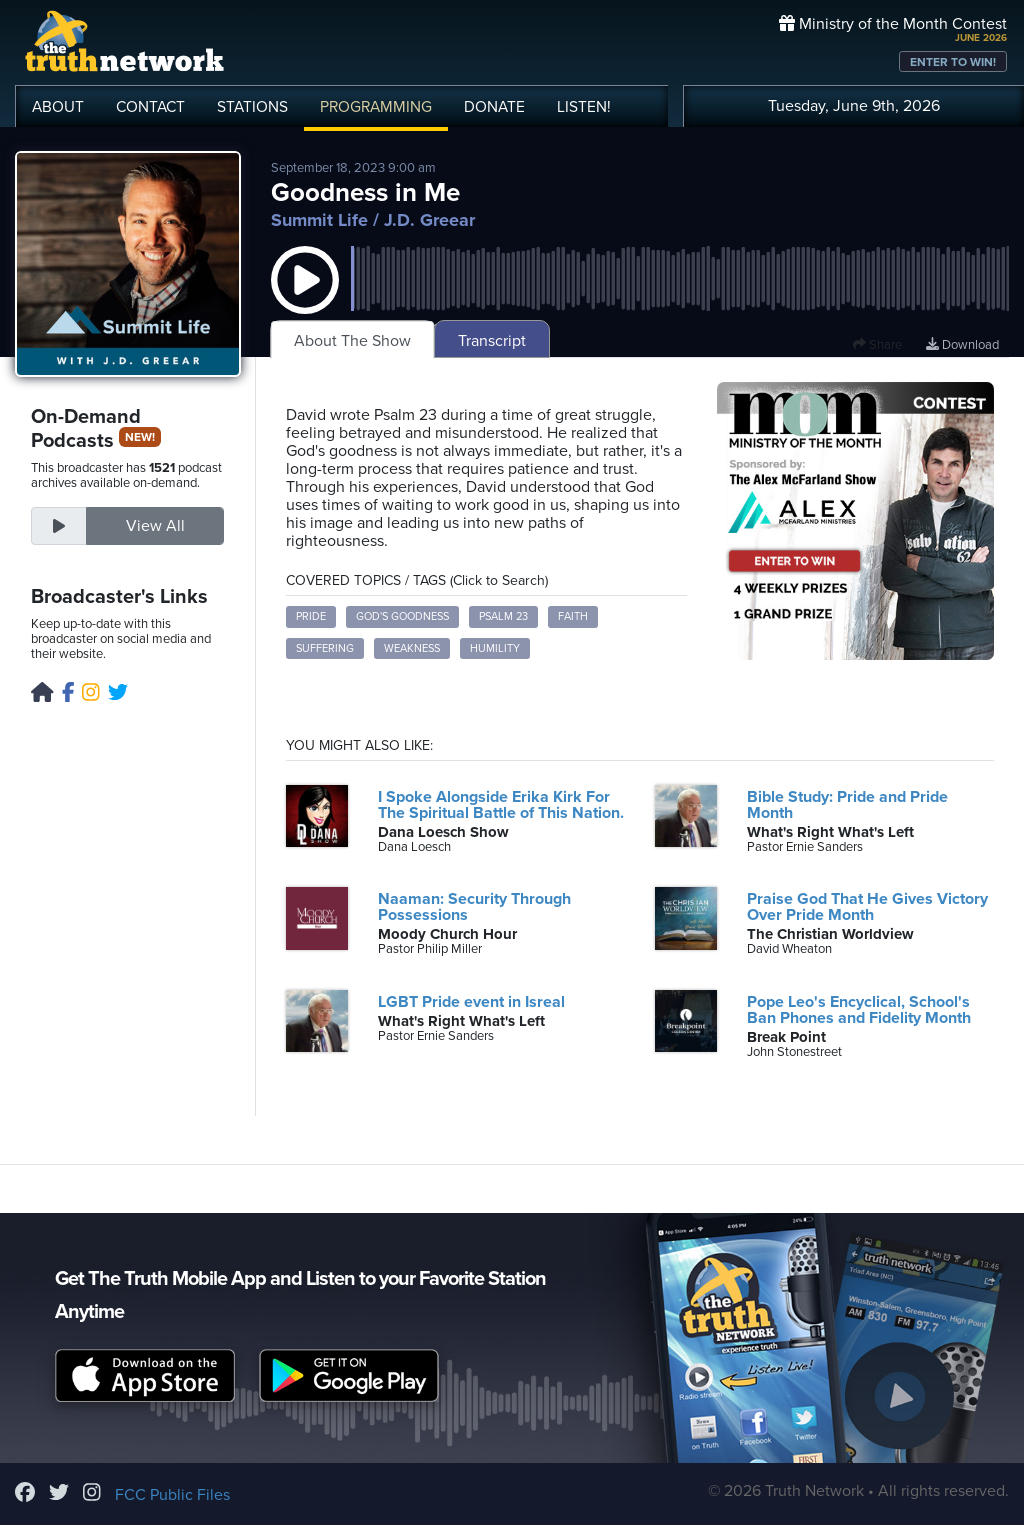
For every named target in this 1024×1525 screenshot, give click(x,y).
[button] (305, 300)
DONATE (494, 107)
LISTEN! (584, 107)
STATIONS (252, 107)
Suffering (325, 648)
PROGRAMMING (376, 107)
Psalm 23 (503, 616)
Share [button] (877, 345)
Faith (573, 616)
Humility (495, 648)
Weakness (412, 648)
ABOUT (58, 107)
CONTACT (150, 107)
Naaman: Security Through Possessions (474, 907)
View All (155, 526)
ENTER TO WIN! (953, 62)
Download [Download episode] (962, 345)
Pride (311, 616)
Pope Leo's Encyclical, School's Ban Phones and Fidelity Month (859, 1010)
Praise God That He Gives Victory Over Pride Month (867, 907)
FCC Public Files (172, 1495)
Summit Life (319, 220)
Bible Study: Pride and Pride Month (847, 805)
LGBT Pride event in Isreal (471, 1002)
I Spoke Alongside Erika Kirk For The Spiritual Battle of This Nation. (501, 805)
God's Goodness (402, 616)
